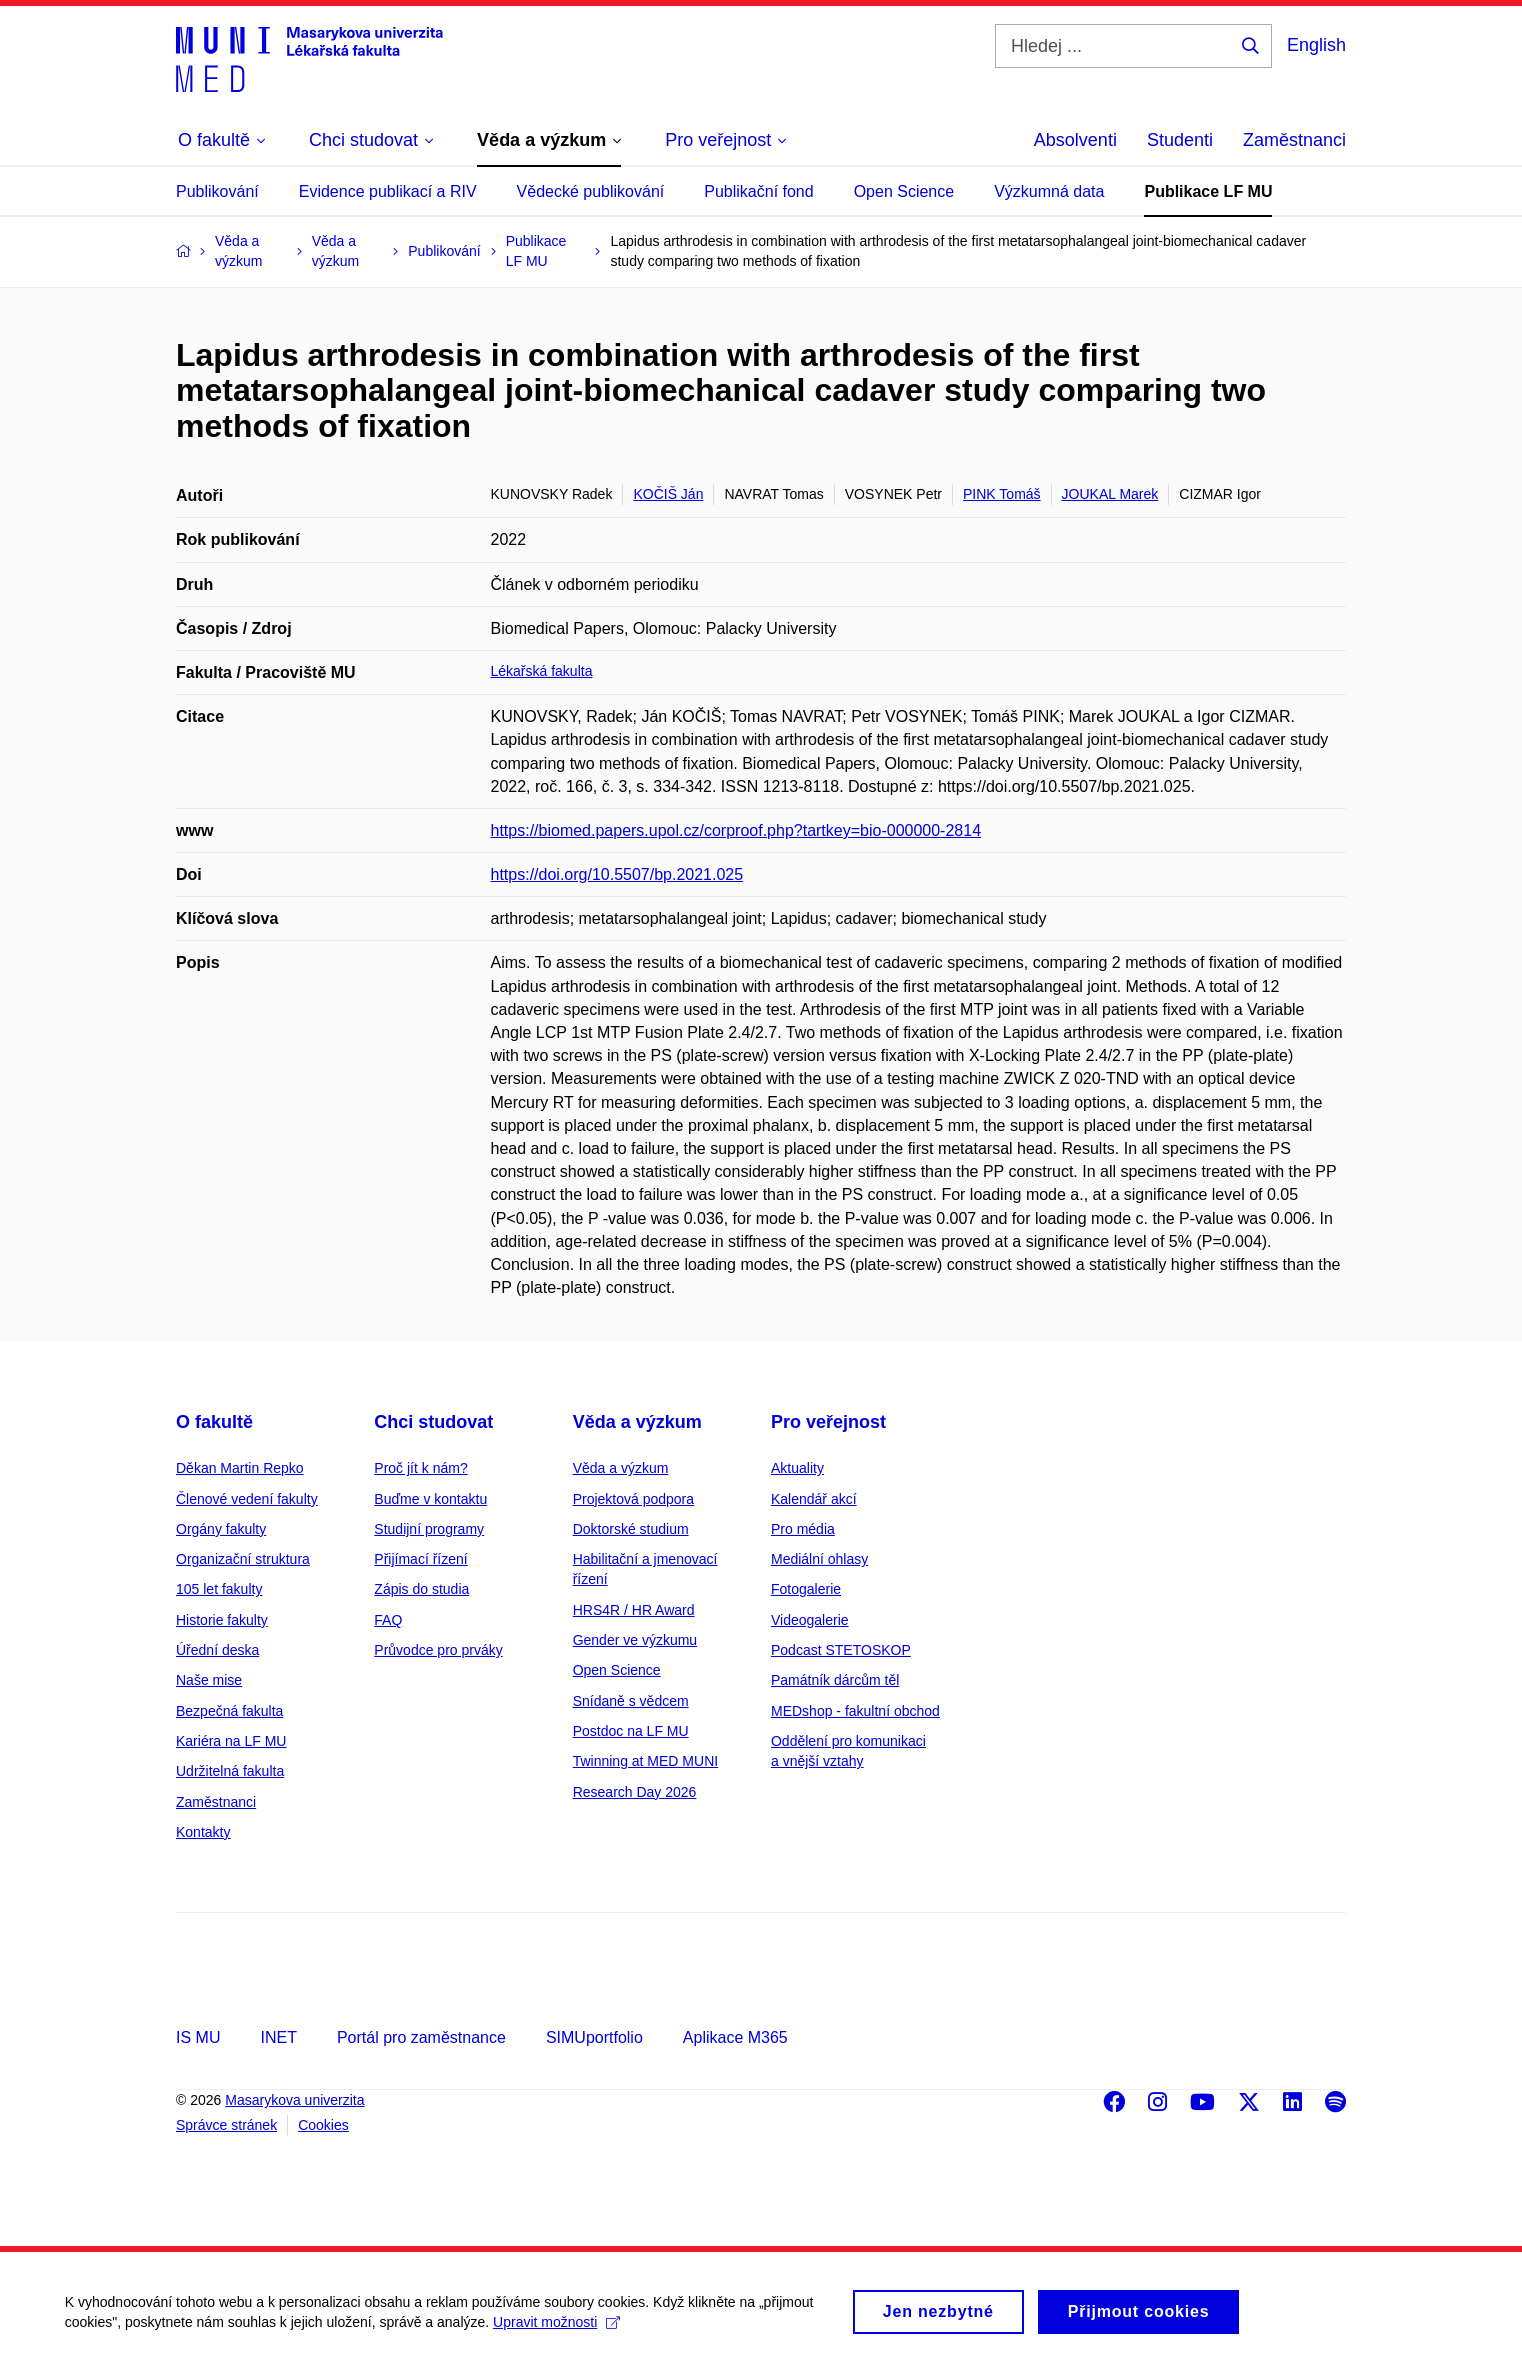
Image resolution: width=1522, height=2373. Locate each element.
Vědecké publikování (591, 191)
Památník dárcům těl (835, 1680)
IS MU (198, 2037)
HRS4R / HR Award (634, 1610)
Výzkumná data (1049, 191)
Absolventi (1075, 140)
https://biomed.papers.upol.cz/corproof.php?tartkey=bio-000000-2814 (736, 830)
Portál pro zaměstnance (421, 2037)
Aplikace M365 (735, 2037)
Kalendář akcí (814, 1499)
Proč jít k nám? (420, 1468)
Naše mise (209, 1680)
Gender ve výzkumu (635, 1640)
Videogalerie (810, 1620)
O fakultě (214, 1422)
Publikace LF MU (1208, 191)
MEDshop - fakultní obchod (855, 1711)
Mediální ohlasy (819, 1559)
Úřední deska (217, 1650)
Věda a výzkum (637, 1422)
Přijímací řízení (420, 1559)
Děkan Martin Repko (240, 1468)
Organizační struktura (243, 1559)
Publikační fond (758, 191)
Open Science (904, 191)
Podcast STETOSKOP (841, 1650)
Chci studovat (433, 1422)
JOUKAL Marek (1110, 494)
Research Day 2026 (635, 1792)
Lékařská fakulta (542, 671)
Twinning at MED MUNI (645, 1761)
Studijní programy (429, 1529)
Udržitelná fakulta (230, 1771)
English (1316, 45)
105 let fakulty (219, 1589)
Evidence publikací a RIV (388, 191)
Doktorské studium (631, 1529)
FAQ (388, 1620)
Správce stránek (226, 2125)
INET (278, 2037)
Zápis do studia (421, 1589)
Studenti (1180, 140)
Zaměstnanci (1294, 140)
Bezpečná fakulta (229, 1711)
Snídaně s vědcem (631, 1701)
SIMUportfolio (594, 2037)
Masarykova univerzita (294, 2100)
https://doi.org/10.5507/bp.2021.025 (617, 874)
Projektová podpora (633, 1499)
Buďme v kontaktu (430, 1499)
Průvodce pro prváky (438, 1650)
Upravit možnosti (561, 2324)
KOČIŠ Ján (668, 494)
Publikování (217, 191)
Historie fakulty (222, 1620)
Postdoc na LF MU (631, 1731)
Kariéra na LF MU (231, 1741)
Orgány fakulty (221, 1529)
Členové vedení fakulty (247, 1499)
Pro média (803, 1529)
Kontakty (203, 1832)
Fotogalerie (806, 1589)
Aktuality (797, 1468)
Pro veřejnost (828, 1422)
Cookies (323, 2125)
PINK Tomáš (1002, 494)
